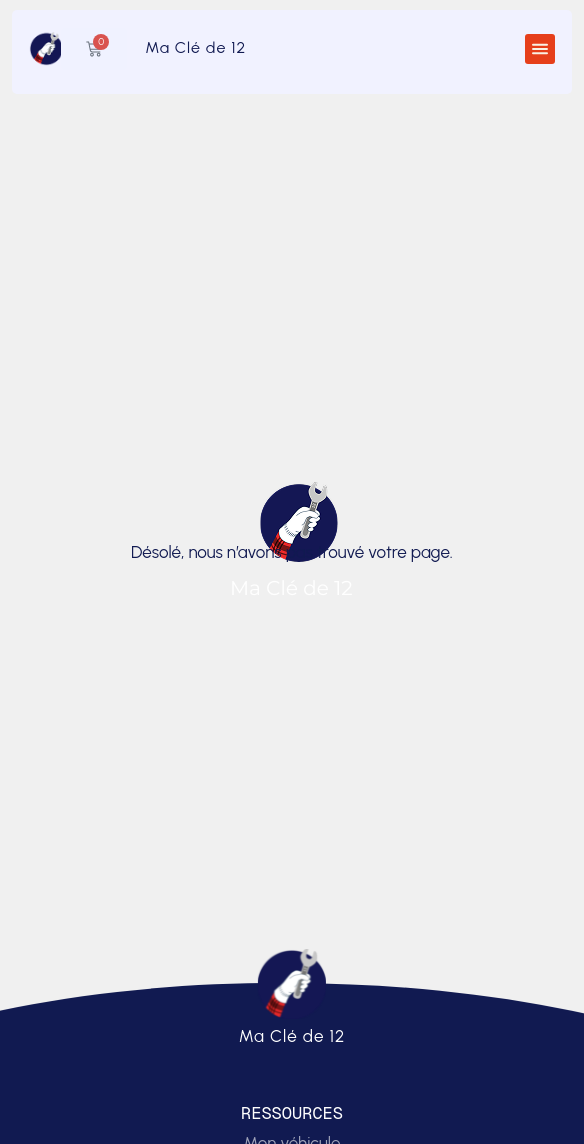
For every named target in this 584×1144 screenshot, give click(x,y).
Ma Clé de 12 (195, 47)
